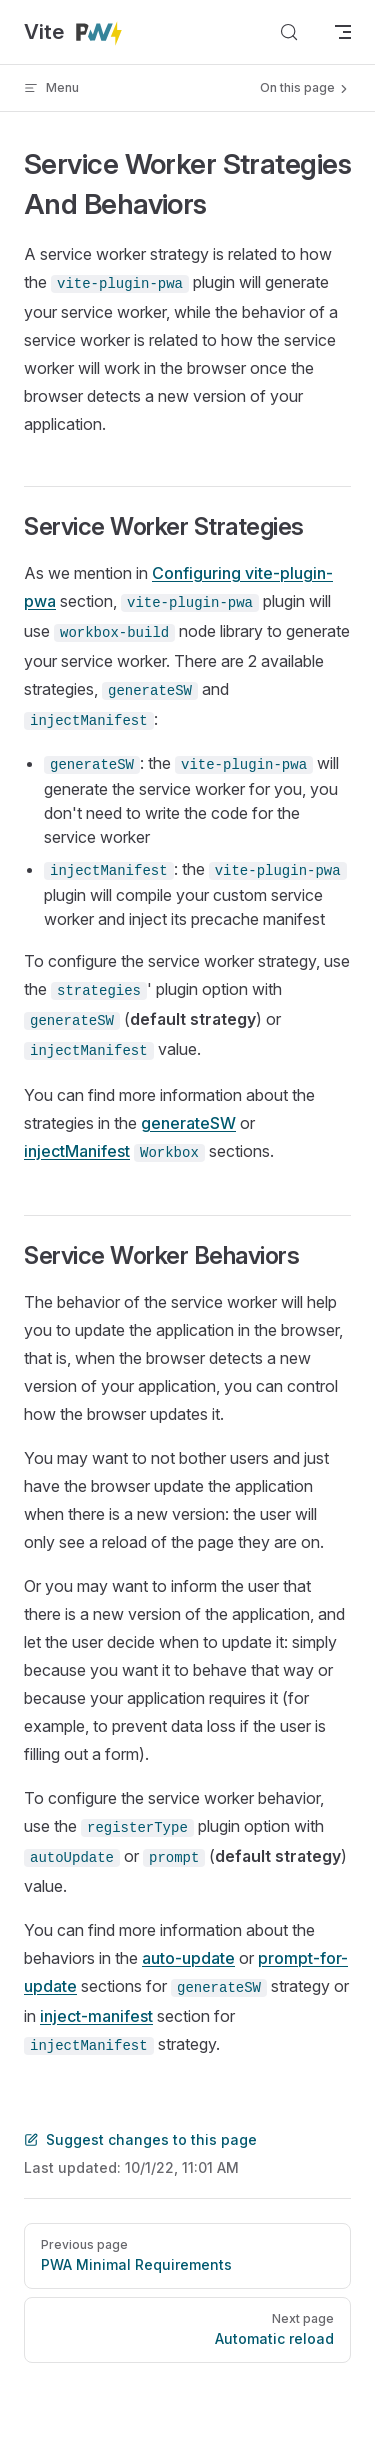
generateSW (188, 1123)
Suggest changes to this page (140, 2139)
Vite (74, 32)
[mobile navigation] (343, 32)
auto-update (188, 1958)
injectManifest (77, 1151)
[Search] (289, 32)
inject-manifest (96, 2016)
